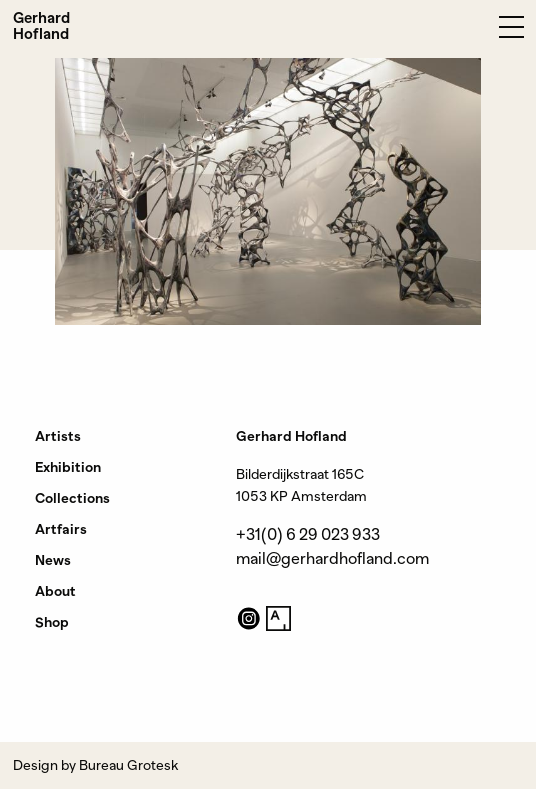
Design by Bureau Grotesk (95, 765)
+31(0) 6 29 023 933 (308, 535)
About (55, 591)
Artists (58, 436)
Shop (52, 622)
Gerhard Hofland (41, 26)
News (53, 560)
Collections (72, 498)
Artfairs (61, 529)
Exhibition (68, 467)
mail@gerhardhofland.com (332, 559)
